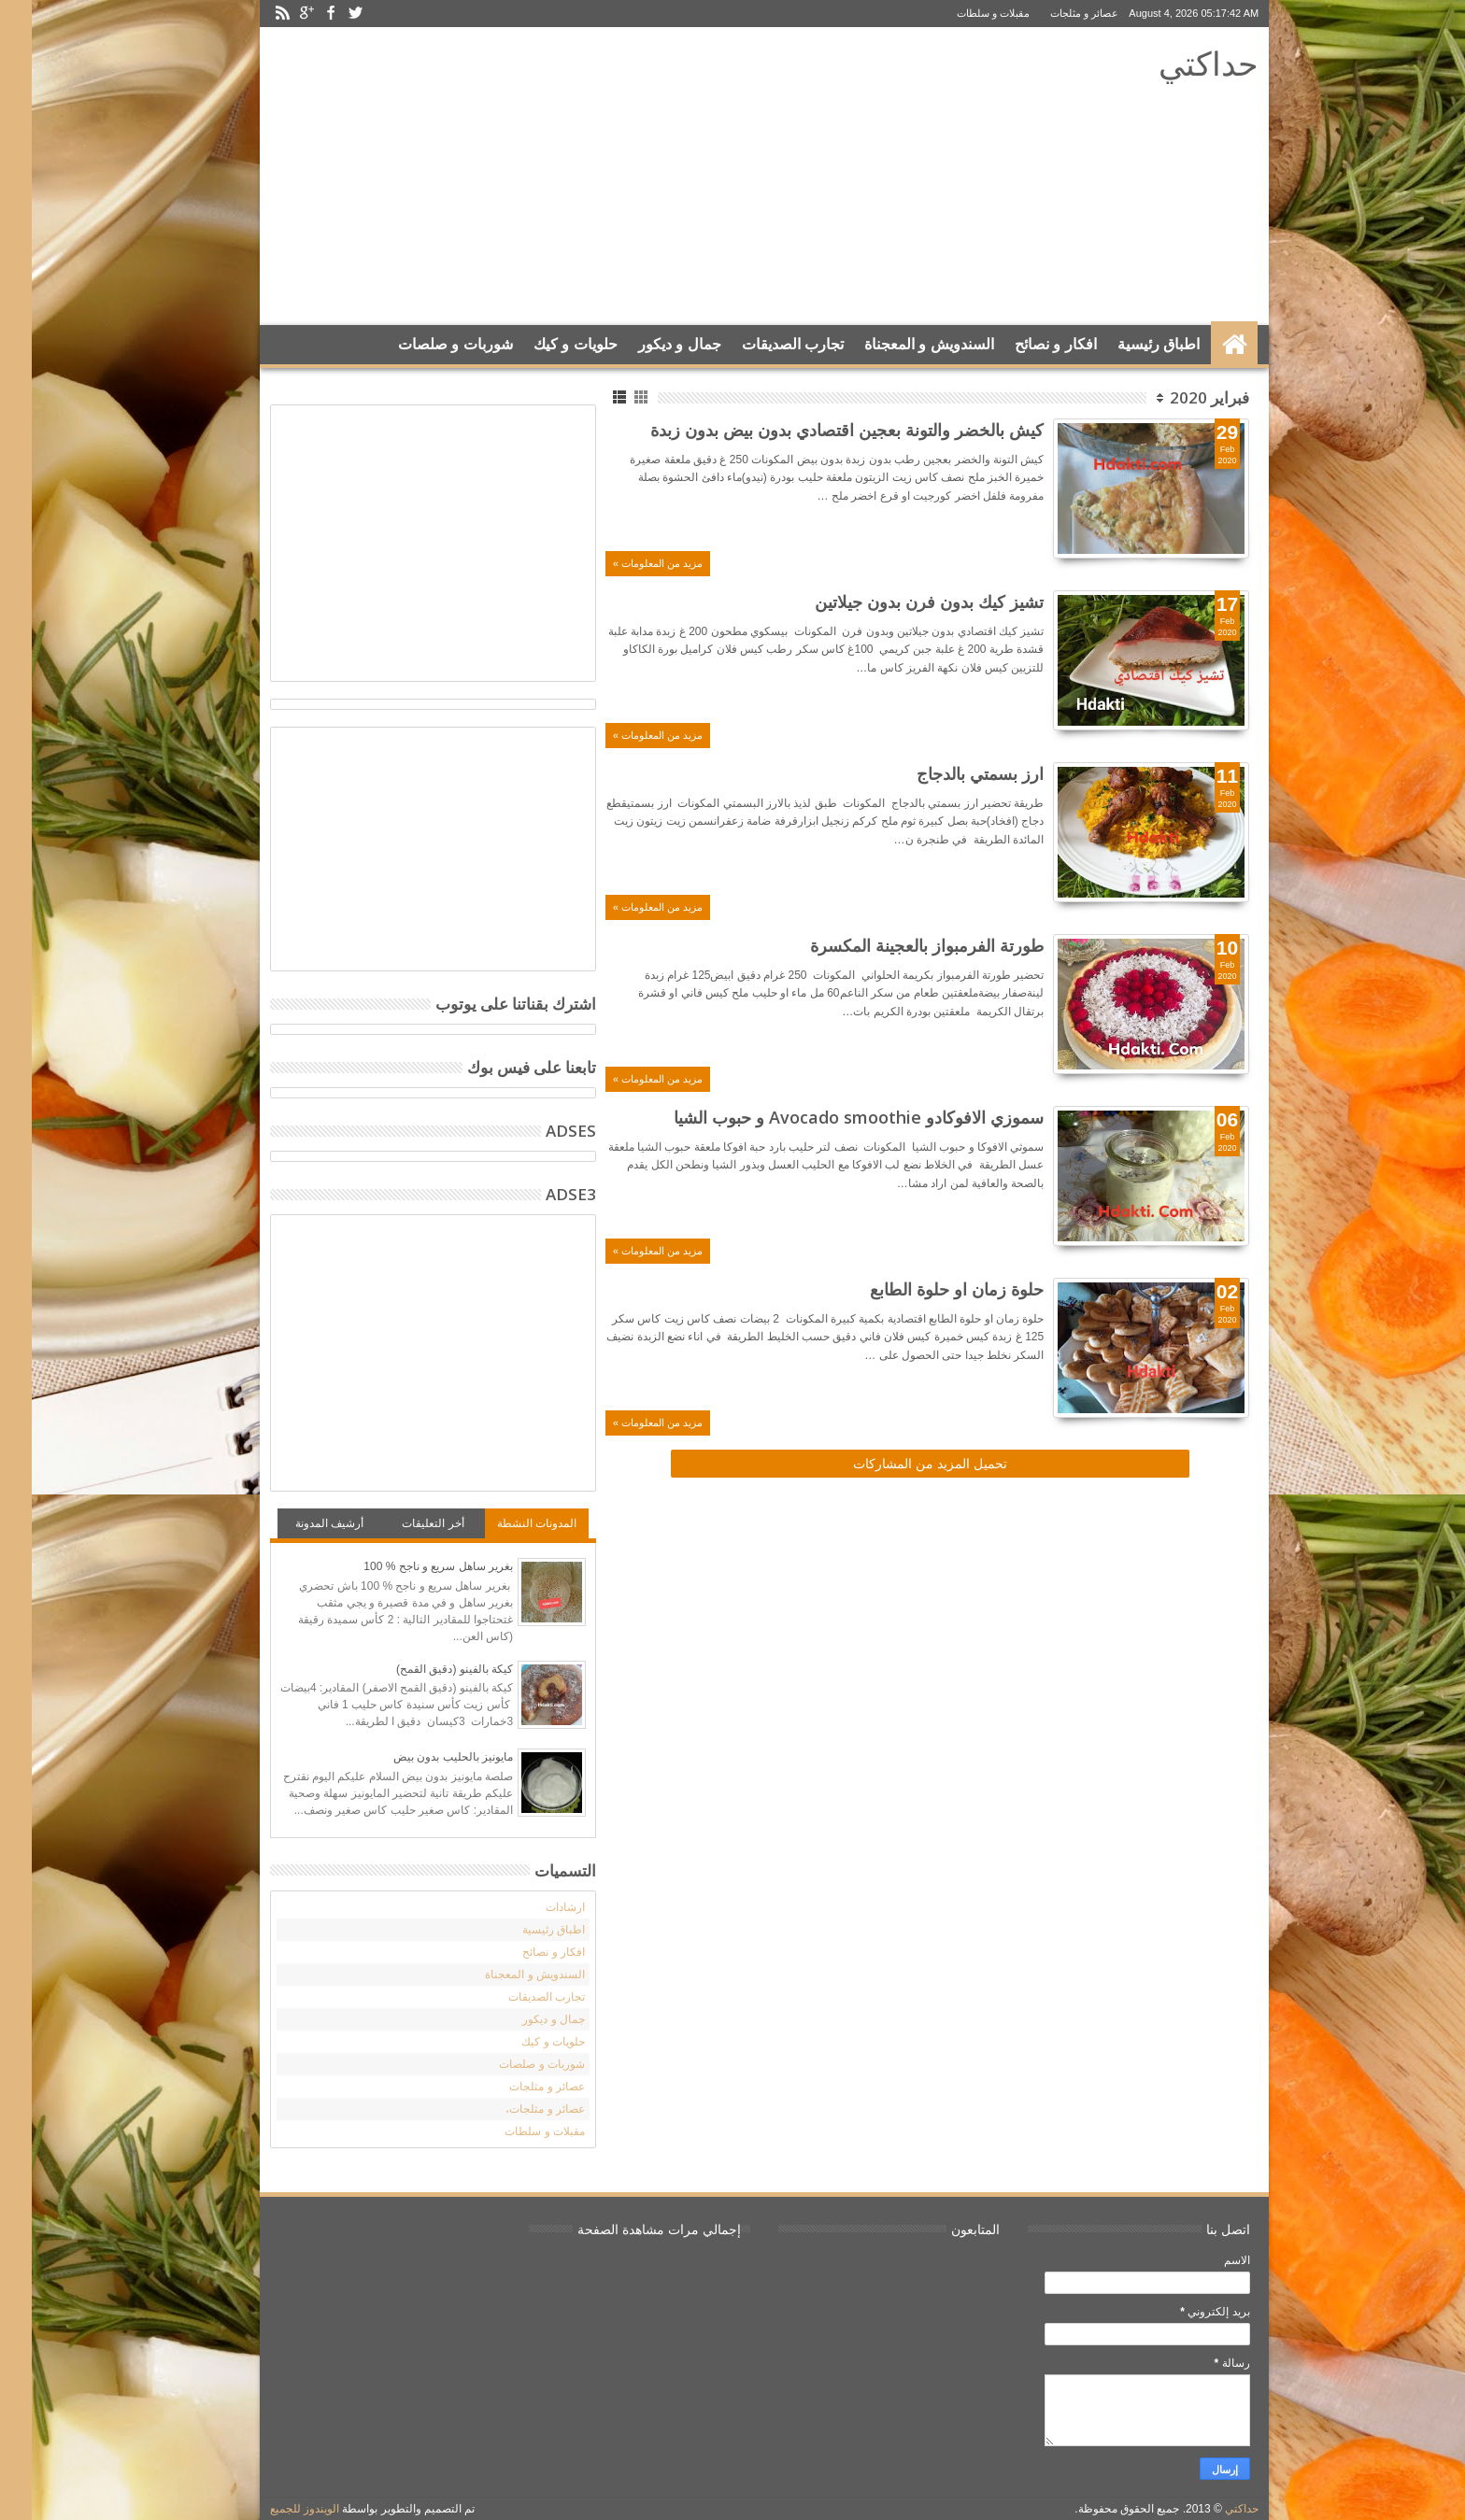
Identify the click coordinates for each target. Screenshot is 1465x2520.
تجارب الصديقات (761, 344)
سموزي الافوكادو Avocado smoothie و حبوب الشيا (827, 1117)
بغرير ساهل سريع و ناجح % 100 (406, 1566)
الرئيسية (1202, 344)
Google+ (275, 13)
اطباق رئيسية (1127, 344)
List (589, 397)
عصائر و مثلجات (1052, 13)
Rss (250, 13)
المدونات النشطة (505, 1523)
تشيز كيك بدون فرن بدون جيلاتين (897, 601)
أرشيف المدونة (297, 1523)
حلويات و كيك (544, 344)
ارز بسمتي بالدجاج (948, 773)
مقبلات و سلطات (961, 13)
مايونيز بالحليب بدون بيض (421, 1756)
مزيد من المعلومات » (626, 563)
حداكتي (1177, 63)
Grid (610, 397)
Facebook (299, 13)
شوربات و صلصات (423, 344)
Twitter (323, 13)
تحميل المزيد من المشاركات (898, 1463)
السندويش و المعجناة (897, 344)
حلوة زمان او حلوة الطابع (925, 1289)
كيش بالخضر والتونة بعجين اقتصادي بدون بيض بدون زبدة (815, 429)
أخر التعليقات (401, 1523)
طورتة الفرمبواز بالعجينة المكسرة (895, 945)
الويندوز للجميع (272, 2508)
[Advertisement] (584, 176)
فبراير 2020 (1177, 397)
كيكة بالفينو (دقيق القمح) (422, 1669)
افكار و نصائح (1024, 344)
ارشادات (533, 1907)
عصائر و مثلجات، (513, 2109)
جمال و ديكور (648, 344)
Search (258, 390)
